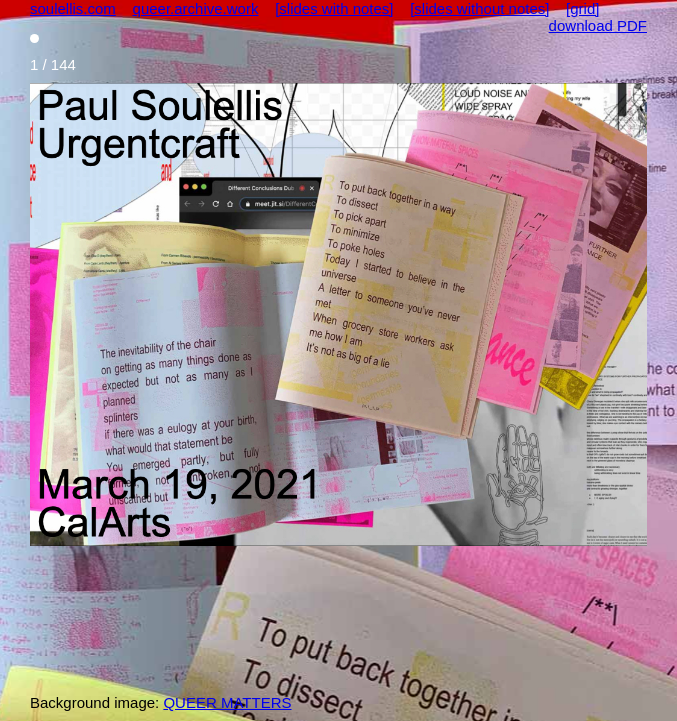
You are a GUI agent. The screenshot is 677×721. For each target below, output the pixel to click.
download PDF (598, 25)
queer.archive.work (196, 8)
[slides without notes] (479, 8)
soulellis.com (73, 8)
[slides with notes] (334, 8)
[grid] (582, 8)
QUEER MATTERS (227, 702)
